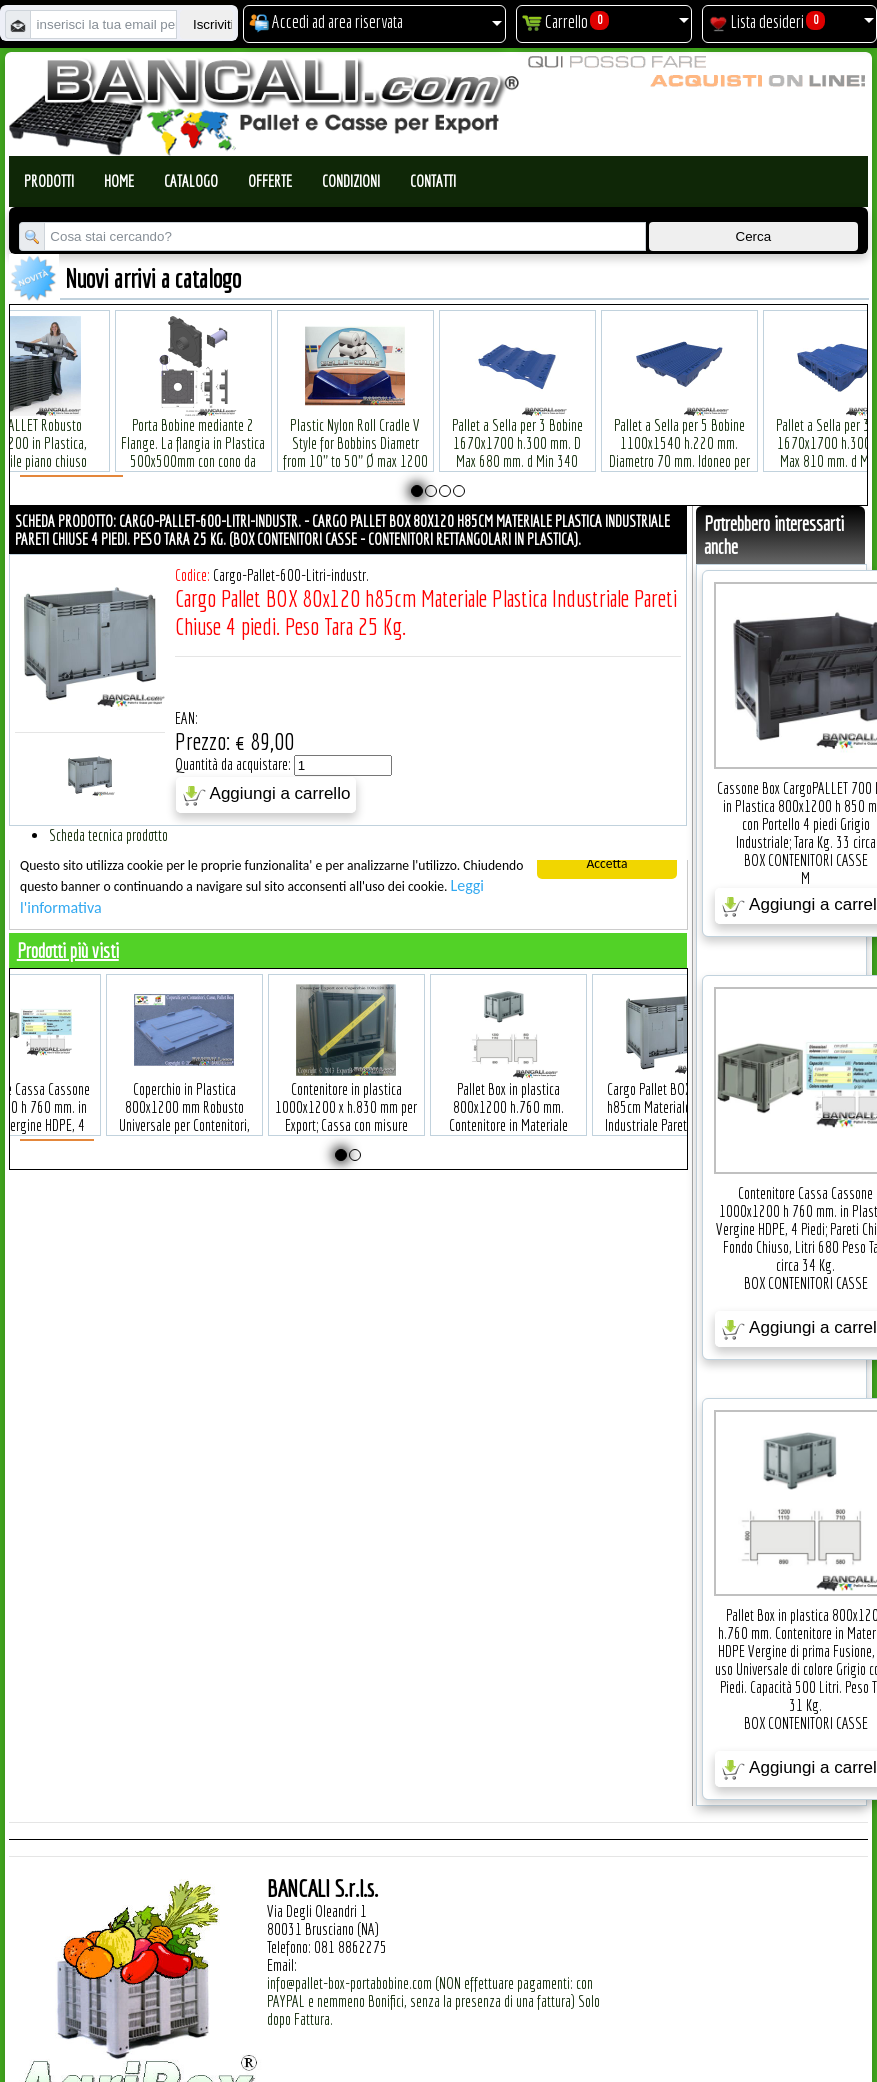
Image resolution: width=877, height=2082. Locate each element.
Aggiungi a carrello (266, 795)
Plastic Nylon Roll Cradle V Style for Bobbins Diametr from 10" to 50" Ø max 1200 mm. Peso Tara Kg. (347, 421)
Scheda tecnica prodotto (108, 835)
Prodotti (49, 181)
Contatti (433, 181)
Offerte (270, 181)
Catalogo (191, 181)
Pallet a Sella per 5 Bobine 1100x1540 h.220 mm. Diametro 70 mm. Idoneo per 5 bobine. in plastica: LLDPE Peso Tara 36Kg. (671, 430)
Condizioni (351, 181)
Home (119, 181)
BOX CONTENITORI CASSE (806, 860)
